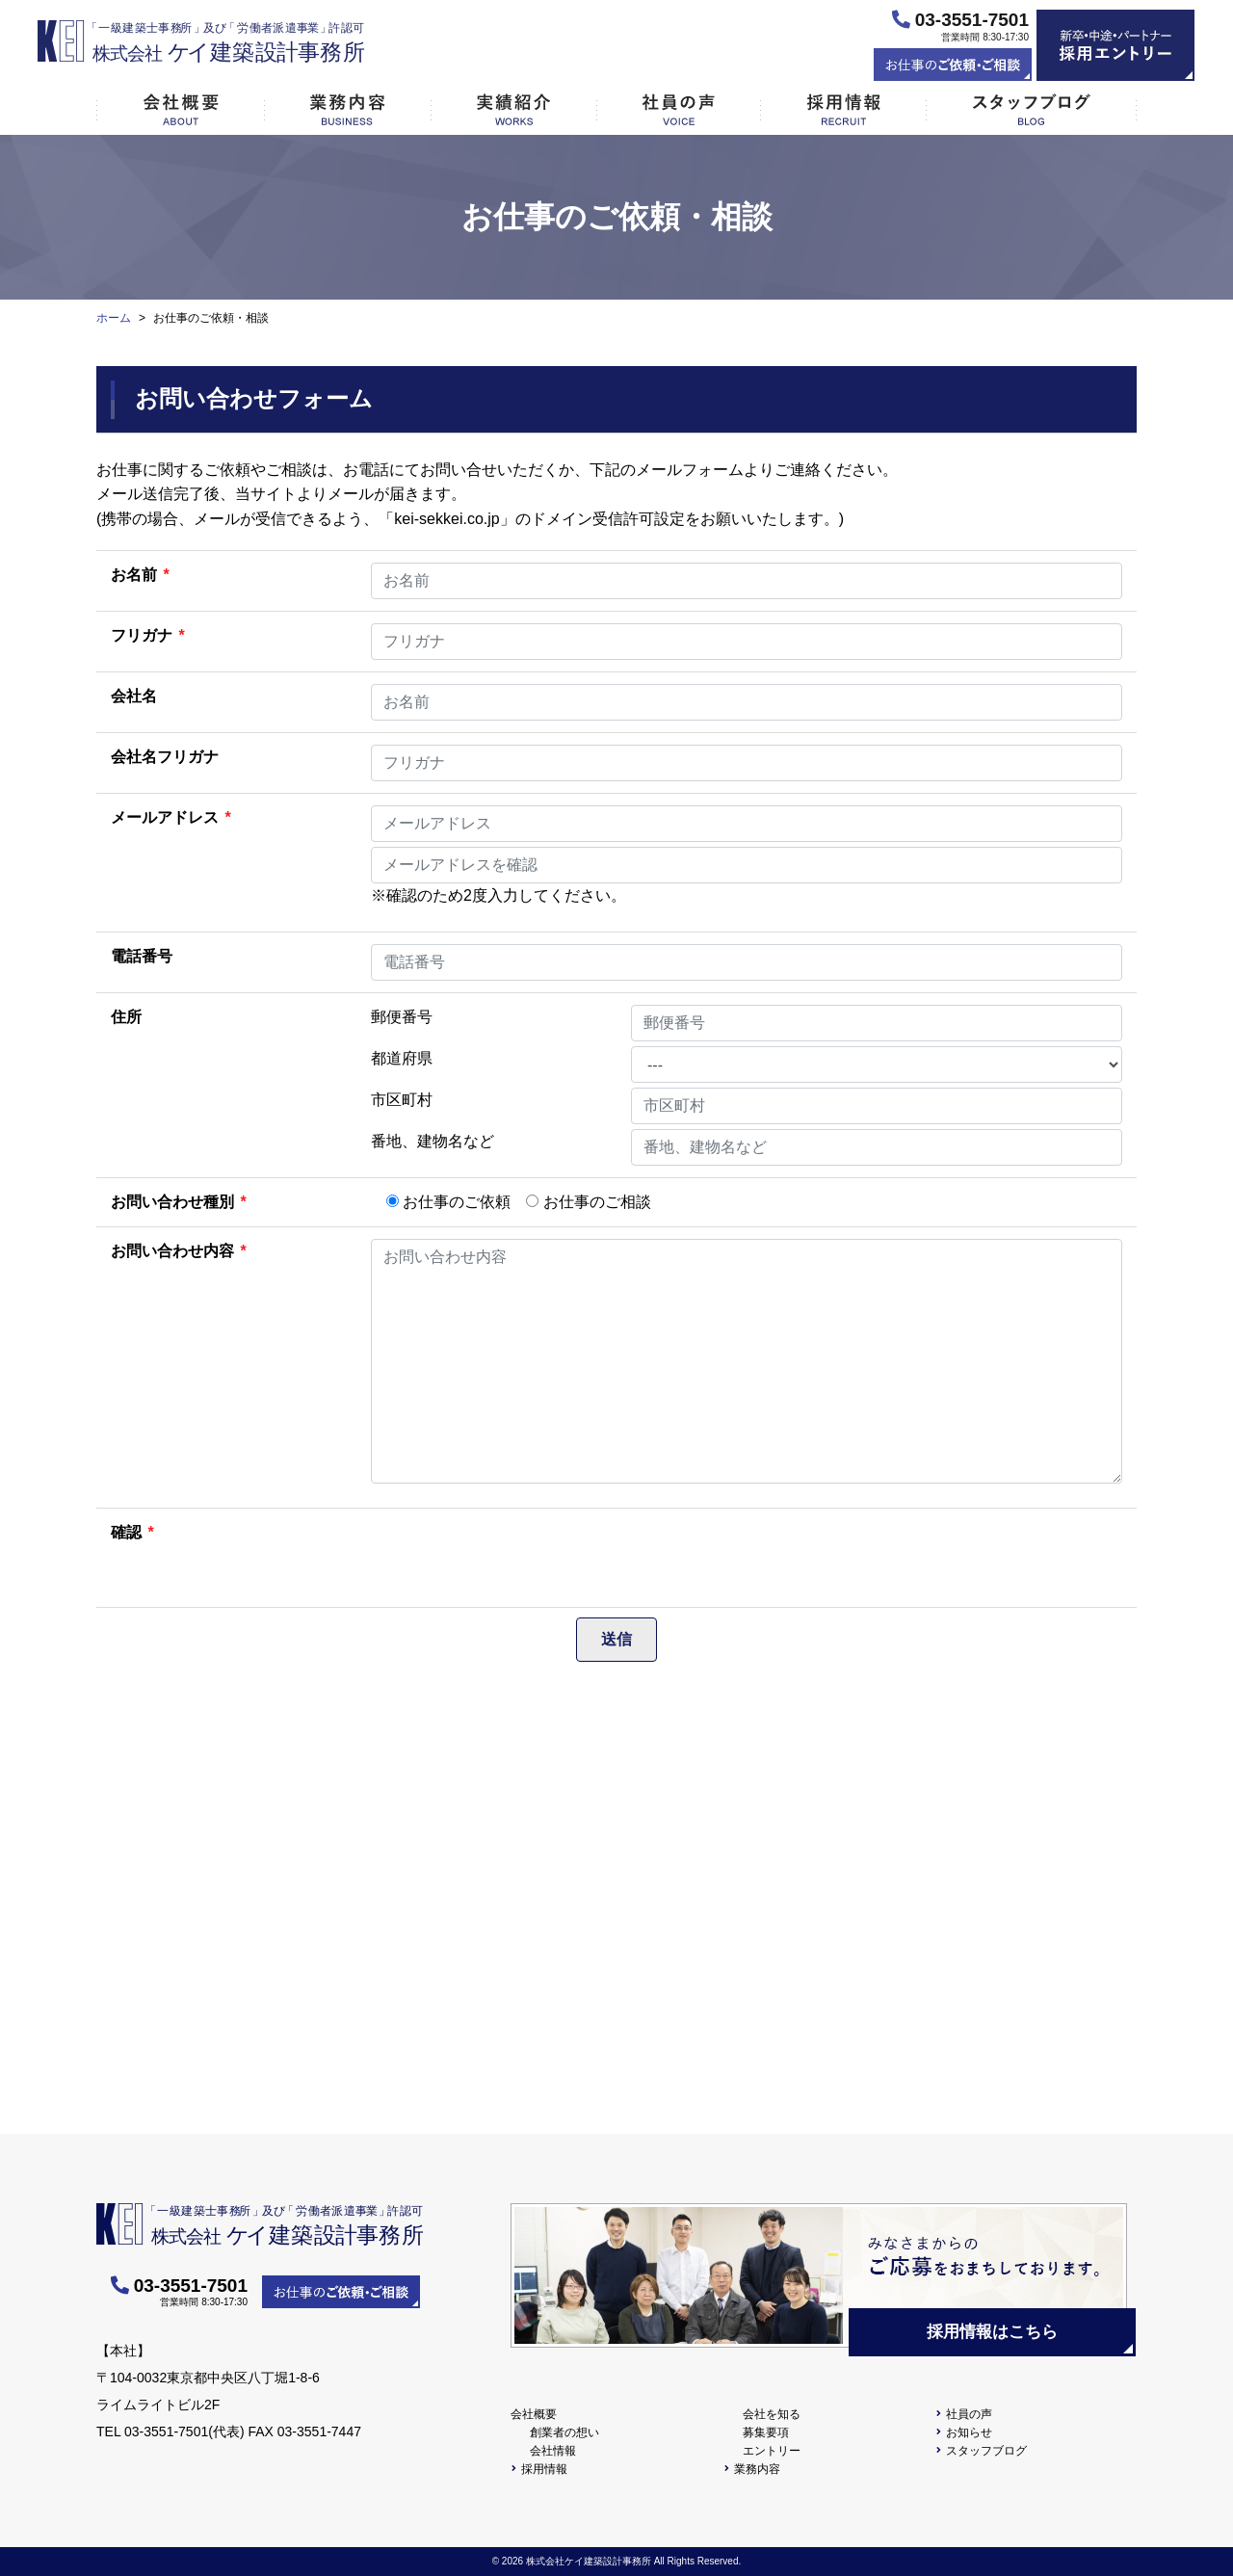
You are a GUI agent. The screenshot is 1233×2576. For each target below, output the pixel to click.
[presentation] (517, 1557)
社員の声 (969, 2414)
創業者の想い (564, 2432)
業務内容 (757, 2469)
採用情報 (544, 2469)
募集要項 (766, 2432)
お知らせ (969, 2432)
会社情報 (553, 2451)
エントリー (771, 2451)
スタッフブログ (986, 2451)
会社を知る (771, 2414)
